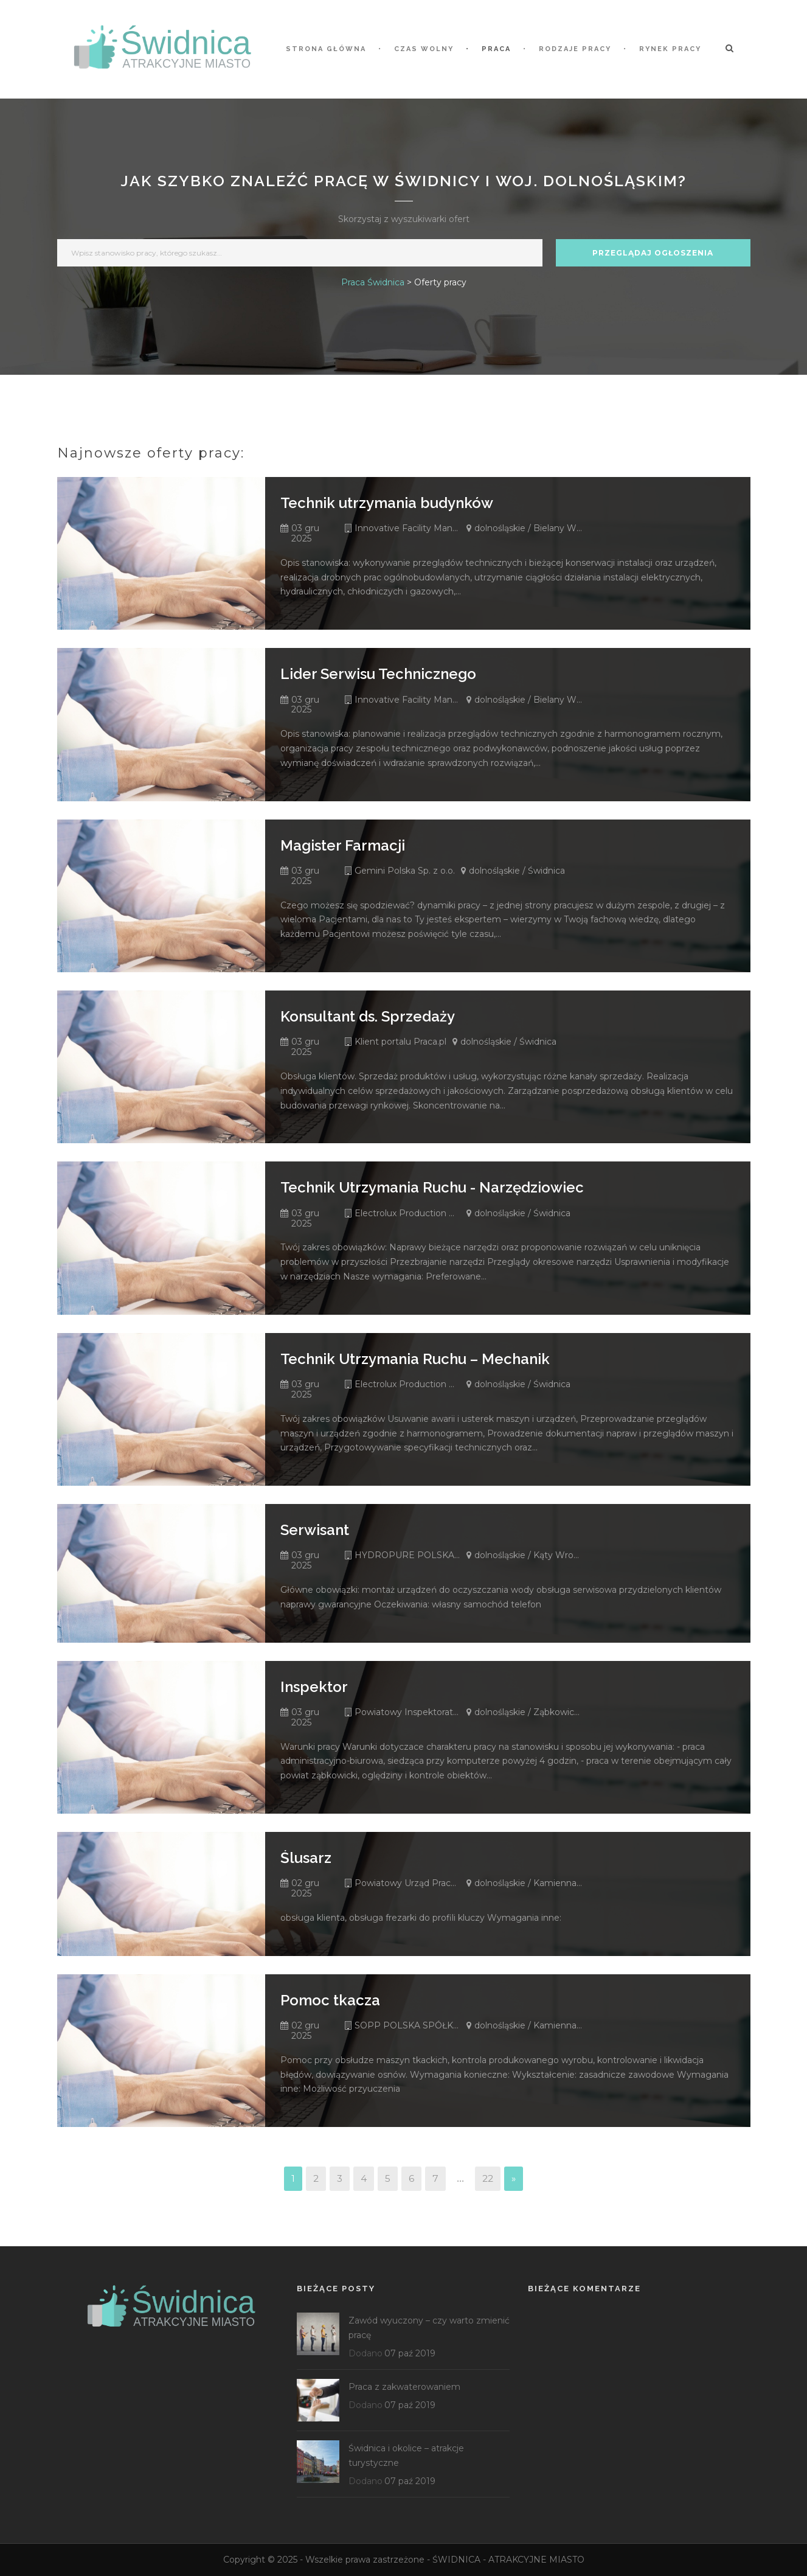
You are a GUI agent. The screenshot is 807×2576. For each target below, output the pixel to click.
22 (487, 2178)
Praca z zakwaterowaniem (404, 2386)
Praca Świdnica (372, 282)
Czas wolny (424, 49)
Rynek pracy (670, 49)
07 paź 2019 (409, 2353)
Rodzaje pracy (575, 49)
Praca (496, 49)
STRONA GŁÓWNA (326, 49)
